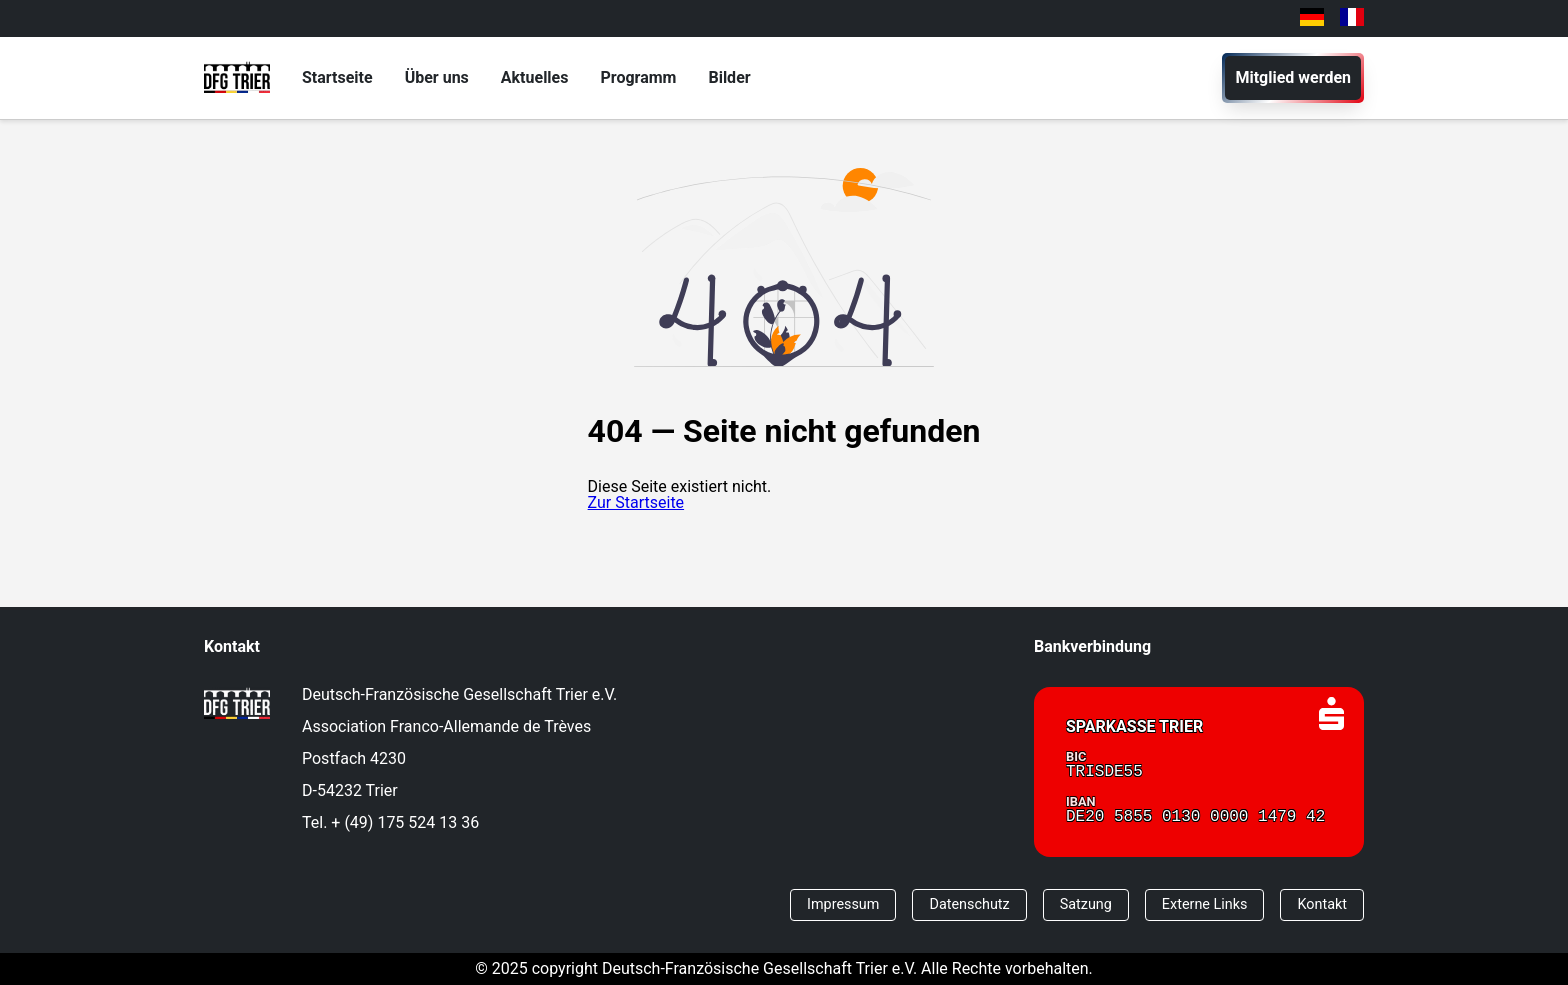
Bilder (729, 77)
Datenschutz (969, 904)
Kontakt (1322, 904)
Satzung (1086, 904)
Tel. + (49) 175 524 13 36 (390, 822)
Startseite (337, 77)
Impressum (843, 904)
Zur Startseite (636, 502)
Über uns (437, 77)
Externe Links (1205, 904)
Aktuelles (535, 77)
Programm (638, 77)
